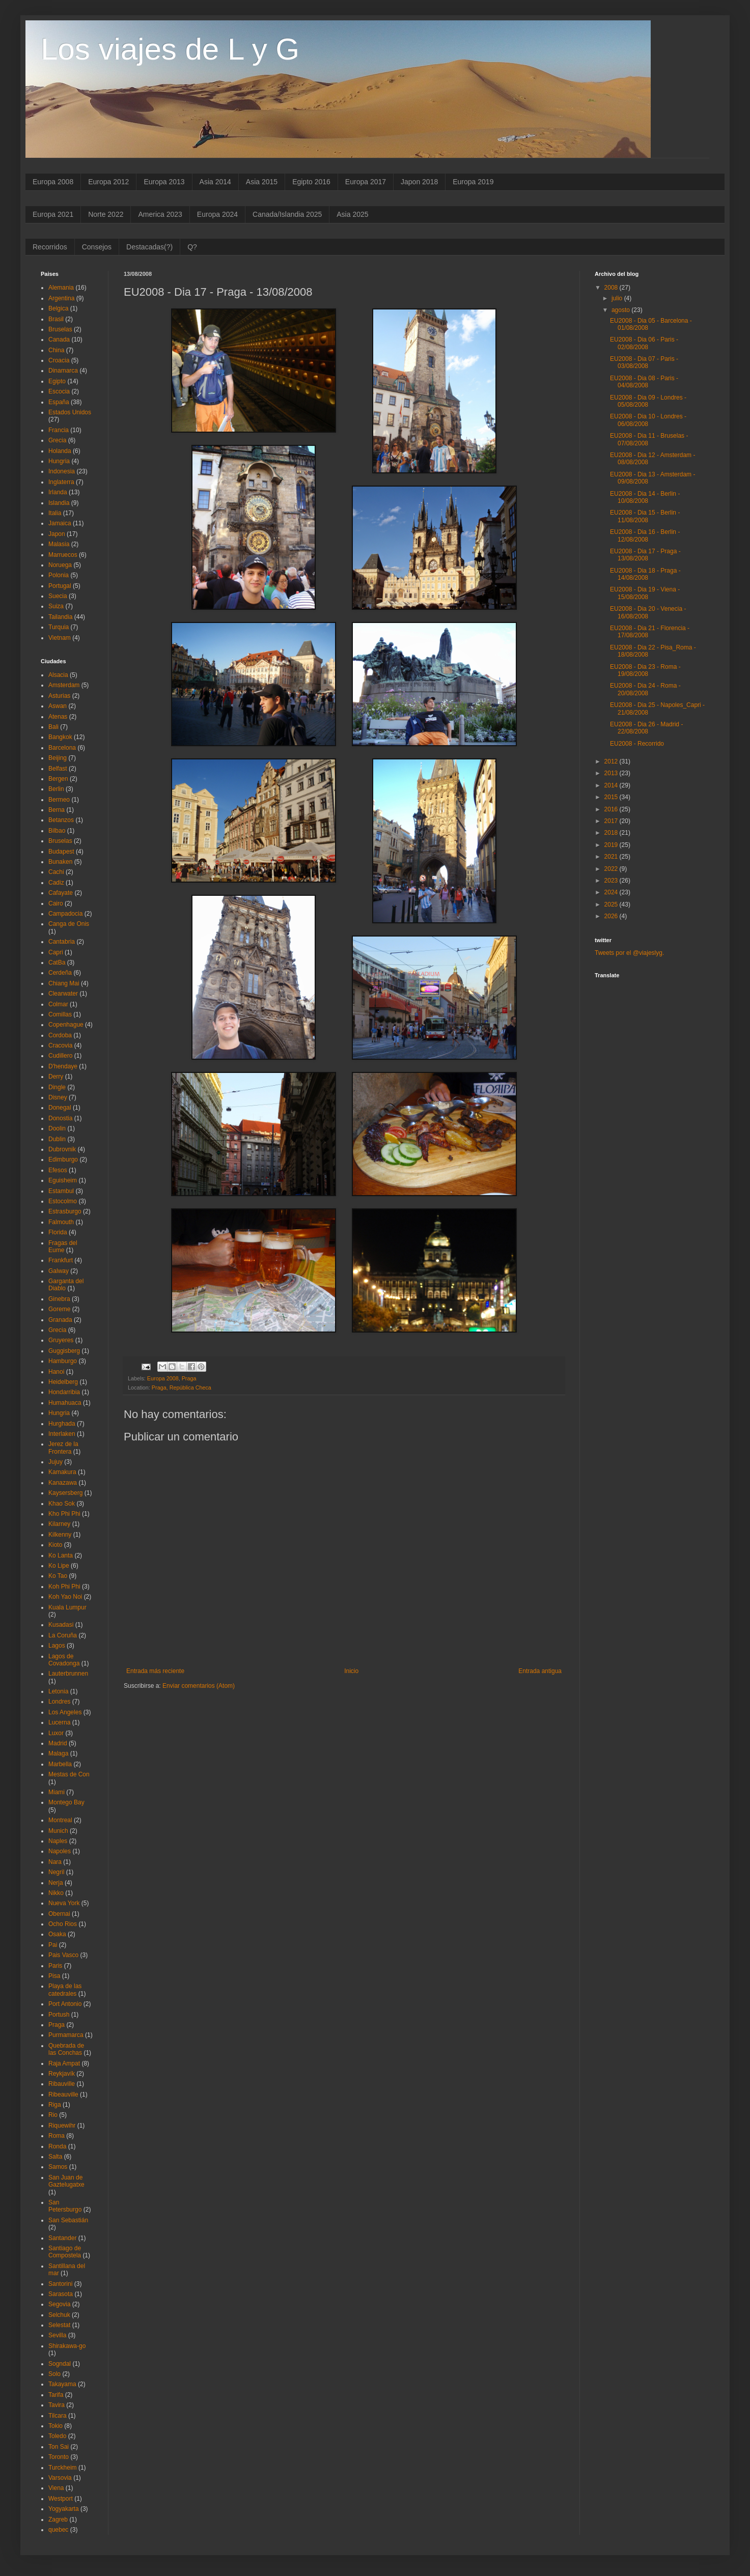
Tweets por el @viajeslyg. (629, 952)
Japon (56, 533)
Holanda (59, 451)
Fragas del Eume (62, 1246)
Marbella (60, 1764)
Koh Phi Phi (64, 1586)
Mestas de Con (69, 1774)
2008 (612, 287)
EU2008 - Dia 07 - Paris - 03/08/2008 (644, 362)
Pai (52, 1944)
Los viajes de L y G (170, 49)
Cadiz (56, 882)
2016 (612, 809)
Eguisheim (62, 1180)
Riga (54, 2104)
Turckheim (62, 2467)
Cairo (55, 903)
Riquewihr (61, 2125)
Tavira (56, 2405)
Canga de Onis (68, 923)
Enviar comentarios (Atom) (198, 1685)
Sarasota (60, 2294)
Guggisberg (64, 1350)
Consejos (97, 247)
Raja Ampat (64, 2063)
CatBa (56, 962)
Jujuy (55, 1461)
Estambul (61, 1191)
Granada (60, 1319)
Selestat (59, 2325)
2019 (612, 844)
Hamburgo (62, 1361)
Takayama (62, 2384)
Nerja (55, 1882)
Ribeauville (63, 2094)
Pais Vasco (63, 1955)
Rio (53, 2114)
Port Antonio (64, 2003)
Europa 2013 (164, 182)
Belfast (57, 768)
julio (618, 298)
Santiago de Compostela (64, 2252)
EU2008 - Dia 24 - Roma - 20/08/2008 (645, 689)
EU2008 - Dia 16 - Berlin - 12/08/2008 (645, 535)
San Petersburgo (64, 2206)
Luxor (56, 1733)
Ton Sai (58, 2446)
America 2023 (160, 214)
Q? (192, 247)
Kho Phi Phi (64, 1513)
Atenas (57, 716)
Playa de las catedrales (64, 1990)
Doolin (57, 1128)
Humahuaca (64, 1402)
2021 (612, 856)
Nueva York (63, 1903)
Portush (58, 2014)
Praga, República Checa (181, 1387)
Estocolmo (62, 1201)
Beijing (57, 757)
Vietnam (59, 637)
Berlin (56, 788)
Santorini (60, 2283)
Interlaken (61, 1433)
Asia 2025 (352, 214)
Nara (55, 1861)
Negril (56, 1872)
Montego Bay (66, 1802)
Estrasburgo (64, 1211)
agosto (621, 310)
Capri (55, 952)
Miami (56, 1792)
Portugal (59, 585)
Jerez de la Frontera (63, 1447)
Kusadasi (60, 1624)
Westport (60, 2498)
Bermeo (59, 799)
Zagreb (58, 2519)
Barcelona (62, 747)
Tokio (55, 2425)
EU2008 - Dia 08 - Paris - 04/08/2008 (644, 382)
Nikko (56, 1892)
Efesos (57, 1170)
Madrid (57, 1743)
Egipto (57, 381)
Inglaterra (61, 482)
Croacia (58, 360)
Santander (62, 2238)
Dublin (57, 1139)
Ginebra (59, 1299)
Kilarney (59, 1523)
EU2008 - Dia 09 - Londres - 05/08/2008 (648, 401)
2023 (612, 880)
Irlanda (57, 492)
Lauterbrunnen (68, 1673)
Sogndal (59, 2363)
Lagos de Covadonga (63, 1660)
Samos (57, 2166)
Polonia (58, 575)
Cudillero (60, 1055)
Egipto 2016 (311, 182)
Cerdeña (60, 972)
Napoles (59, 1851)
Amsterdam (63, 685)
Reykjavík (61, 2073)
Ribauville (61, 2083)
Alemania (61, 287)
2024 (612, 892)
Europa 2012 (108, 182)
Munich (58, 1830)
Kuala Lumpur (67, 1607)
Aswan (57, 706)
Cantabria (61, 941)
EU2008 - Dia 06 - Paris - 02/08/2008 (644, 343)
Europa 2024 (217, 214)
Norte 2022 (105, 214)
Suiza (56, 606)
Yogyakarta (63, 2508)
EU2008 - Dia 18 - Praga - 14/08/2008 (645, 574)
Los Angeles (64, 1712)
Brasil (56, 319)
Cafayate (60, 892)
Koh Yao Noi (65, 1596)
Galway (58, 1271)
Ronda (57, 2146)
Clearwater (63, 993)
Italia (54, 513)
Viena (56, 2488)
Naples (57, 1841)
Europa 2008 (53, 182)
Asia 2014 (215, 182)
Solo (54, 2373)
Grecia (57, 440)
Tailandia (60, 616)
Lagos (56, 1645)
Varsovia (60, 2477)
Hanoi (56, 1371)
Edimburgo (63, 1159)
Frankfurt (60, 1260)
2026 (612, 916)
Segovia (59, 2304)
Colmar (58, 1004)
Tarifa (55, 2394)
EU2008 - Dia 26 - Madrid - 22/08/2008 (646, 728)
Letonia (58, 1691)
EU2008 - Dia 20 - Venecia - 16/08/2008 (648, 612)
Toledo (57, 2436)
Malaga (58, 1753)
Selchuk (59, 2314)
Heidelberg (63, 1381)
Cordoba (60, 1035)
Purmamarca (66, 2035)
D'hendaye (62, 1066)
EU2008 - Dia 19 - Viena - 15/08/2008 (645, 593)
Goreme (59, 1309)
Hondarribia (64, 1392)
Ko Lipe (58, 1565)
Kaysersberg (65, 1492)
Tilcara (57, 2415)
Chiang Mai (63, 983)
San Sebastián (68, 2220)
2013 (612, 773)
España (58, 402)
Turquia (58, 627)
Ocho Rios (62, 1924)
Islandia (58, 502)
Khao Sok (61, 1503)
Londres (59, 1701)
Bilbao (56, 830)
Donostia (60, 1118)
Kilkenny (59, 1534)
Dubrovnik (62, 1149)
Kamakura (62, 1472)
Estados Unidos (69, 412)
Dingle (57, 1087)
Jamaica (59, 523)
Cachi (56, 871)
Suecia (57, 596)
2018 (612, 832)
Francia (58, 430)
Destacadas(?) (149, 247)
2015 (612, 797)
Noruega (60, 565)
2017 (612, 821)
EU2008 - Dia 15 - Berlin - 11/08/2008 (645, 516)
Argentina (61, 298)
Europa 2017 (365, 182)
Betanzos (61, 820)
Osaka (57, 1934)
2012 (612, 761)
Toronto (58, 2456)
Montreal (60, 1820)
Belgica (58, 308)
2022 (612, 868)
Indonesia (61, 471)
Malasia (58, 544)
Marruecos (62, 554)
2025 (612, 904)
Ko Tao (57, 1575)
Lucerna (59, 1722)
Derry (55, 1076)
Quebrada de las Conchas (66, 2049)
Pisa (54, 1975)
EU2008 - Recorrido (637, 743)
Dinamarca (63, 370)
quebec (58, 2529)
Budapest (61, 851)
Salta (55, 2156)
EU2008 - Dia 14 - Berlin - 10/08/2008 (645, 497)
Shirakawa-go (67, 2345)
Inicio (351, 1671)
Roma (56, 2135)
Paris (55, 1965)
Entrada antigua (540, 1671)
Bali (53, 726)
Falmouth (61, 1222)
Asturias (59, 695)
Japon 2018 (419, 182)
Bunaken (60, 861)
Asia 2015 (261, 182)
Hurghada (61, 1423)
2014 (612, 785)
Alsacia (58, 674)
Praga (189, 1378)
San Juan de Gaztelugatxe (66, 2181)
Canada (59, 339)
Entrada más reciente (155, 1671)
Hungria (59, 461)
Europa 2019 (473, 182)
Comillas (60, 1014)
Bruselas (60, 329)
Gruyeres (60, 1340)
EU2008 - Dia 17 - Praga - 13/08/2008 (645, 555)
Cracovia (60, 1045)
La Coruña (62, 1635)
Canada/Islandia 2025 (287, 214)
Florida (57, 1232)
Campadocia (65, 913)
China (56, 350)
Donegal (59, 1107)
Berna (56, 809)
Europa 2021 (53, 214)
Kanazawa (62, 1482)
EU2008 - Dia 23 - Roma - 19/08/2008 (645, 670)
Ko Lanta (60, 1555)
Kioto (55, 1544)
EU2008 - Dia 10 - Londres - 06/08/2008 (648, 420)
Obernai (59, 1913)
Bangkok (60, 737)
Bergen (58, 778)
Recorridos (50, 247)
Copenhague (66, 1024)
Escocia (59, 391)
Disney (57, 1097)
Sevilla (57, 2335)
